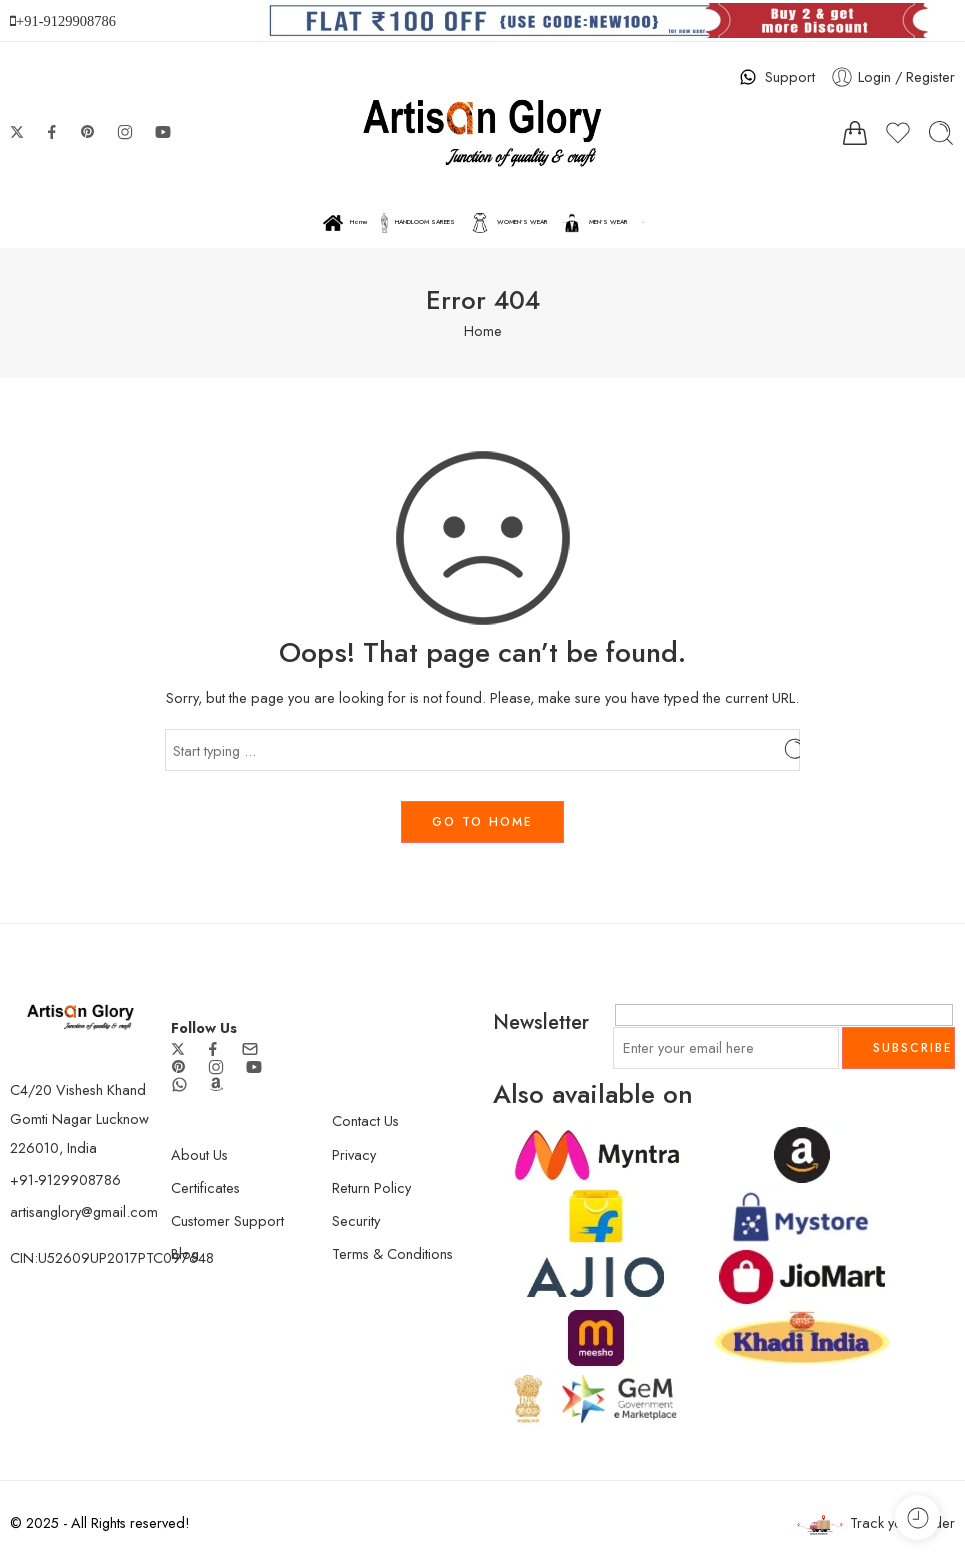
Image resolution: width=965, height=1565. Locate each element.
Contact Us (365, 1120)
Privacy (354, 1154)
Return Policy (371, 1187)
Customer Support (227, 1220)
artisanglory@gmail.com (84, 1211)
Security (356, 1220)
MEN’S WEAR (595, 223)
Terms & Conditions (392, 1253)
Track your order (876, 1523)
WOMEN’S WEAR (509, 223)
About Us (199, 1154)
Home (345, 223)
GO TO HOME (482, 822)
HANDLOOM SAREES (418, 223)
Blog (185, 1253)
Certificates (205, 1187)
